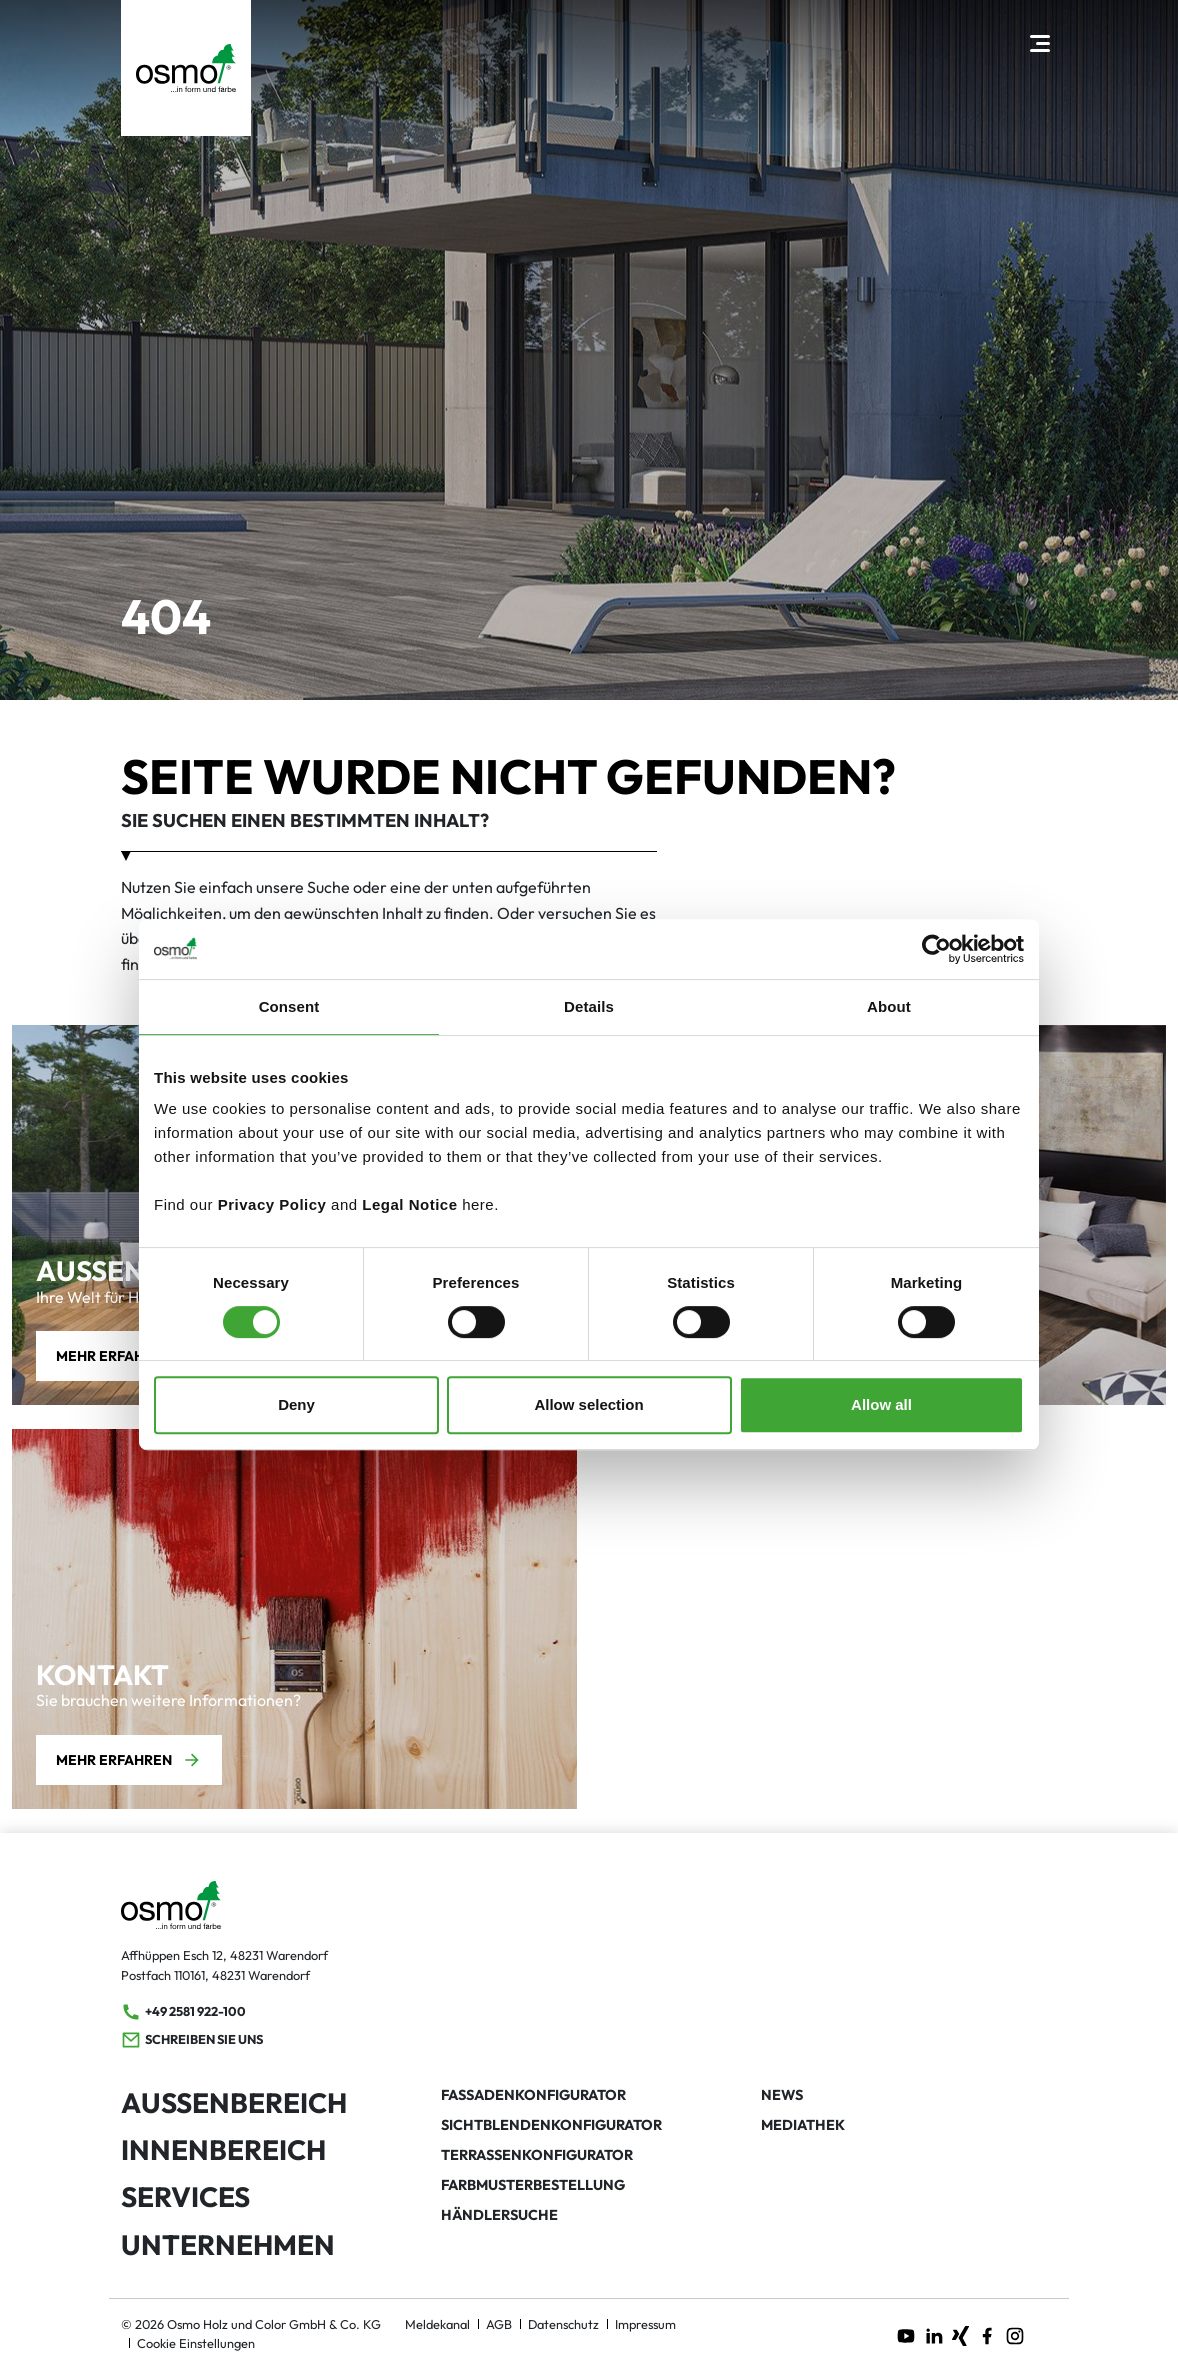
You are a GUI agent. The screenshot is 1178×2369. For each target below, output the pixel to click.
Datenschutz (563, 2324)
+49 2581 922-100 (183, 2012)
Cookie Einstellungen (196, 2343)
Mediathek (803, 2125)
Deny (296, 1404)
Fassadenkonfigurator (533, 2095)
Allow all (881, 1404)
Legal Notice (409, 1204)
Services (185, 2196)
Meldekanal (437, 2324)
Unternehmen (228, 2244)
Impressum (645, 2324)
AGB (499, 2324)
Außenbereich (234, 2102)
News (782, 2095)
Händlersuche (499, 2215)
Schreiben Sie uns (192, 2040)
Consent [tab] (289, 1006)
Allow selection (588, 1404)
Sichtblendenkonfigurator (551, 2125)
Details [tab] (589, 1006)
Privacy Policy (272, 1204)
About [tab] (889, 1006)
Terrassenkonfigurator (537, 2155)
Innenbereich (223, 2149)
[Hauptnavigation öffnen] (1039, 42)
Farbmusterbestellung (533, 2185)
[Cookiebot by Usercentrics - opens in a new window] (936, 949)
